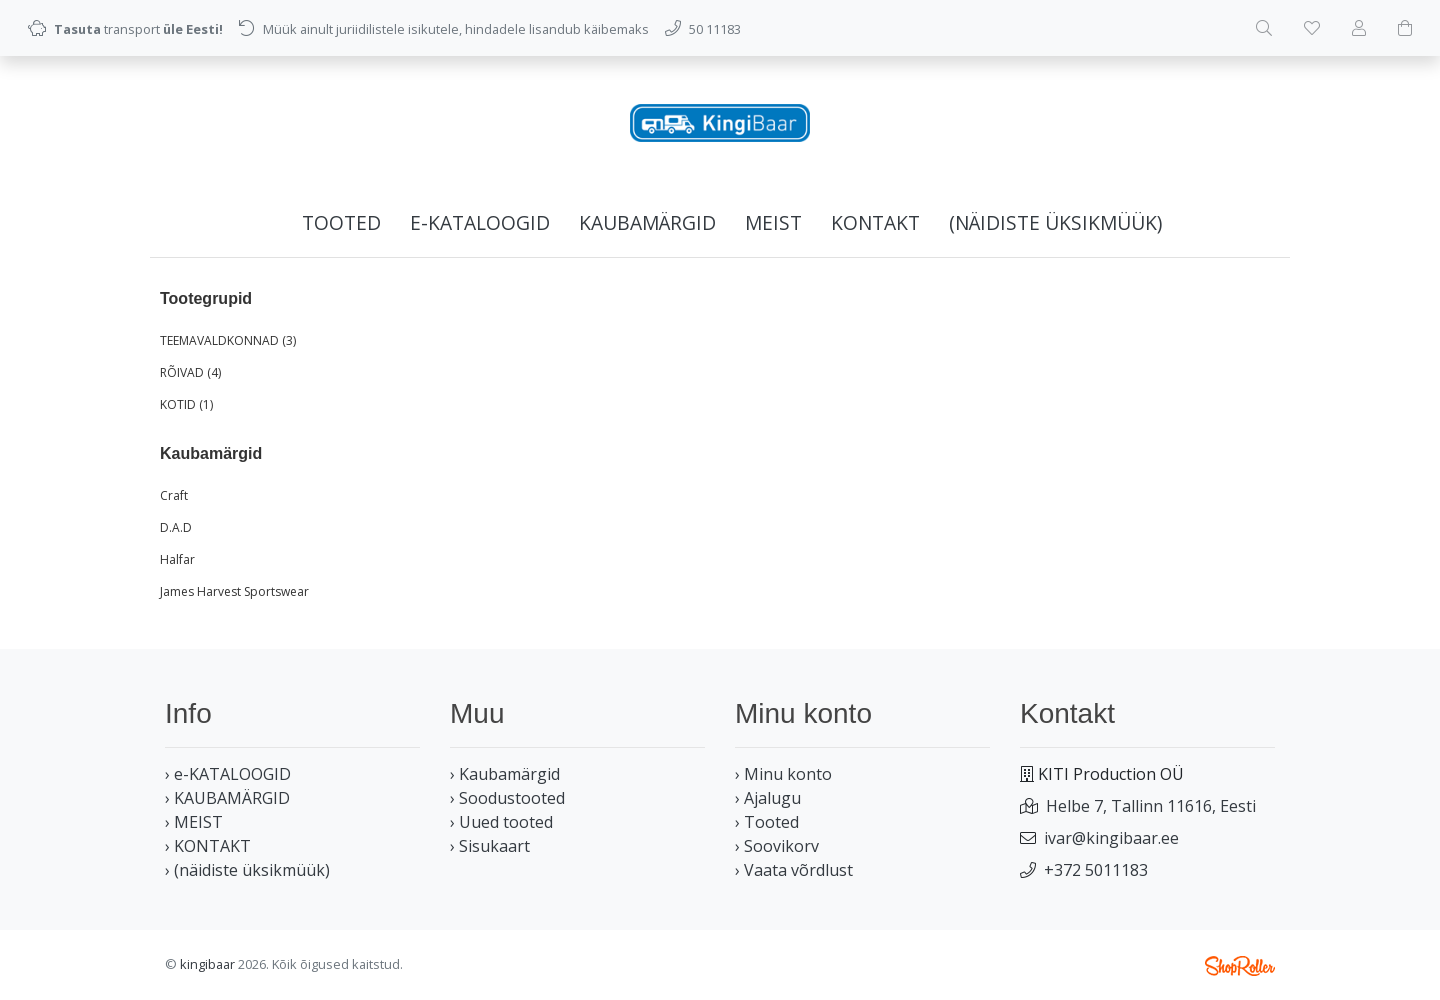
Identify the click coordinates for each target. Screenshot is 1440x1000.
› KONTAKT (208, 846)
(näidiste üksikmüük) (1055, 222)
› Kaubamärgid (505, 774)
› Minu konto (783, 774)
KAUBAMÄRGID (647, 222)
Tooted (341, 222)
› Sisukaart (490, 846)
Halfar (177, 559)
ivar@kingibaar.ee (1111, 838)
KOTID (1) (186, 404)
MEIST (773, 222)
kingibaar (207, 964)
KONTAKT (875, 222)
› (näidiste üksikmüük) (247, 870)
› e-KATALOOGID (228, 774)
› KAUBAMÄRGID (227, 798)
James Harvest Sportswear (234, 591)
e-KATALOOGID (480, 222)
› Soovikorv (777, 846)
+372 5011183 (1096, 870)
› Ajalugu (768, 798)
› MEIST (194, 822)
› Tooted (767, 822)
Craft (174, 495)
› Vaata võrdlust (794, 870)
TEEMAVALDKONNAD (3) (228, 340)
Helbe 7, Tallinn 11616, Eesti (1151, 806)
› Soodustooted (507, 798)
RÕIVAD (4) (190, 372)
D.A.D (176, 527)
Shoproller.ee (1240, 966)
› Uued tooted (501, 822)
